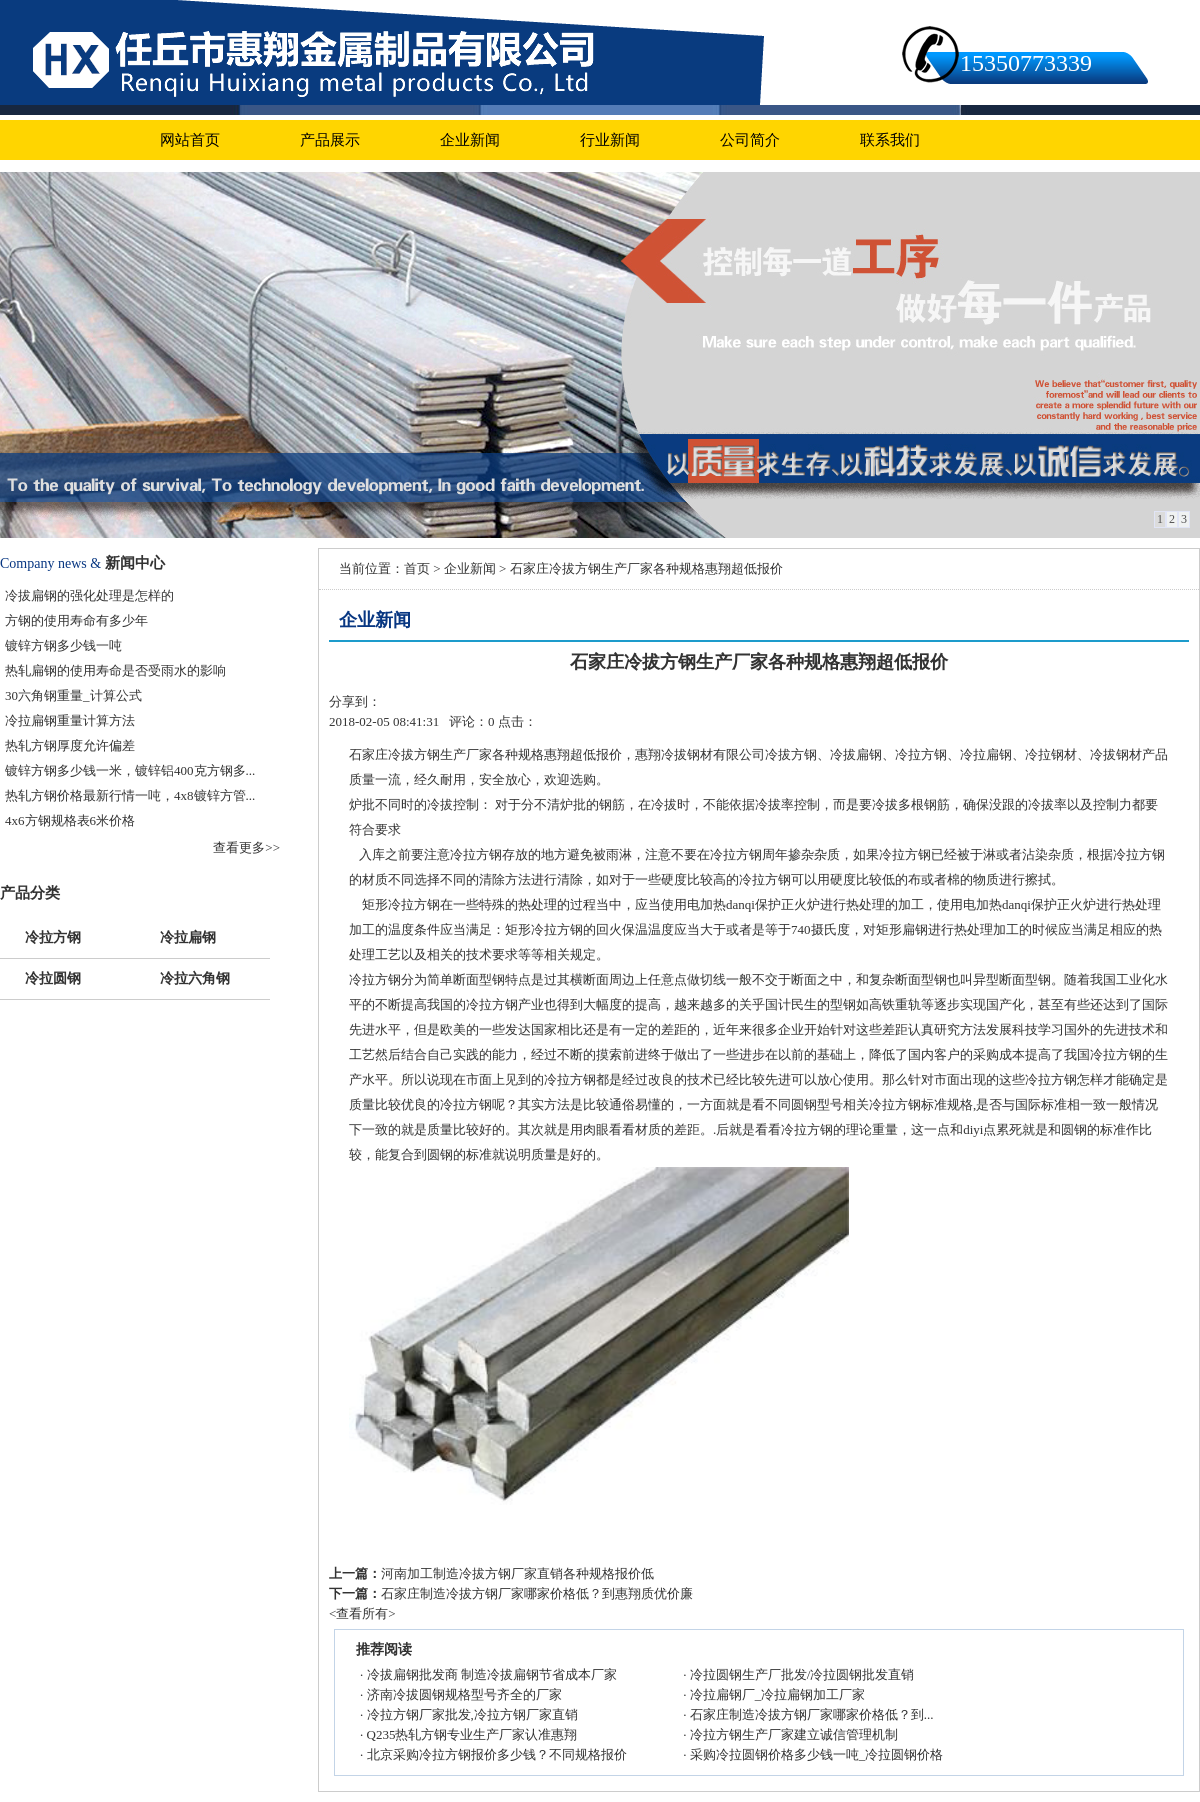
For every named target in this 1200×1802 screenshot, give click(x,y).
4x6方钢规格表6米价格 (70, 820)
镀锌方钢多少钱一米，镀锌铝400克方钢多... (130, 770)
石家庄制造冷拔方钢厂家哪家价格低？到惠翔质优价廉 (537, 1593)
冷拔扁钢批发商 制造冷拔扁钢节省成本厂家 (492, 1674)
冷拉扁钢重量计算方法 (70, 720)
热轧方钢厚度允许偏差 (70, 745)
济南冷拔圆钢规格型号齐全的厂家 (464, 1694)
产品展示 (330, 140)
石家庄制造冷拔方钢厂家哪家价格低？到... (812, 1714)
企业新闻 (470, 140)
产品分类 (30, 893)
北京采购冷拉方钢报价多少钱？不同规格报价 (497, 1754)
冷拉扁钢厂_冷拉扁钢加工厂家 (778, 1694)
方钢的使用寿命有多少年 (76, 620)
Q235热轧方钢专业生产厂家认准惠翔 (472, 1734)
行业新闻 (610, 140)
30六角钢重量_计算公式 (73, 695)
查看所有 (362, 1613)
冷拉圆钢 (53, 976)
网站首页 (190, 140)
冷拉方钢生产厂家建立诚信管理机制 (794, 1734)
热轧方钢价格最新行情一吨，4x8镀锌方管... (130, 795)
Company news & (50, 563)
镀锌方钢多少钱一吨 (63, 645)
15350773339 (1026, 63)
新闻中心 (135, 563)
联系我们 (890, 140)
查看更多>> (246, 847)
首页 (417, 568)
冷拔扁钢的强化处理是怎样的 (89, 595)
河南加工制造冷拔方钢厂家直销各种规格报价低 (517, 1573)
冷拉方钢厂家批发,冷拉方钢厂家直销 (472, 1714)
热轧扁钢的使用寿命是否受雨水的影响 (115, 670)
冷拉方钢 (53, 935)
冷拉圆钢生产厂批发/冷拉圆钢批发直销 (802, 1674)
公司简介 (750, 140)
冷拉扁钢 (188, 935)
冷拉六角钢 (195, 976)
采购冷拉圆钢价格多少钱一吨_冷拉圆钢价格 (817, 1754)
